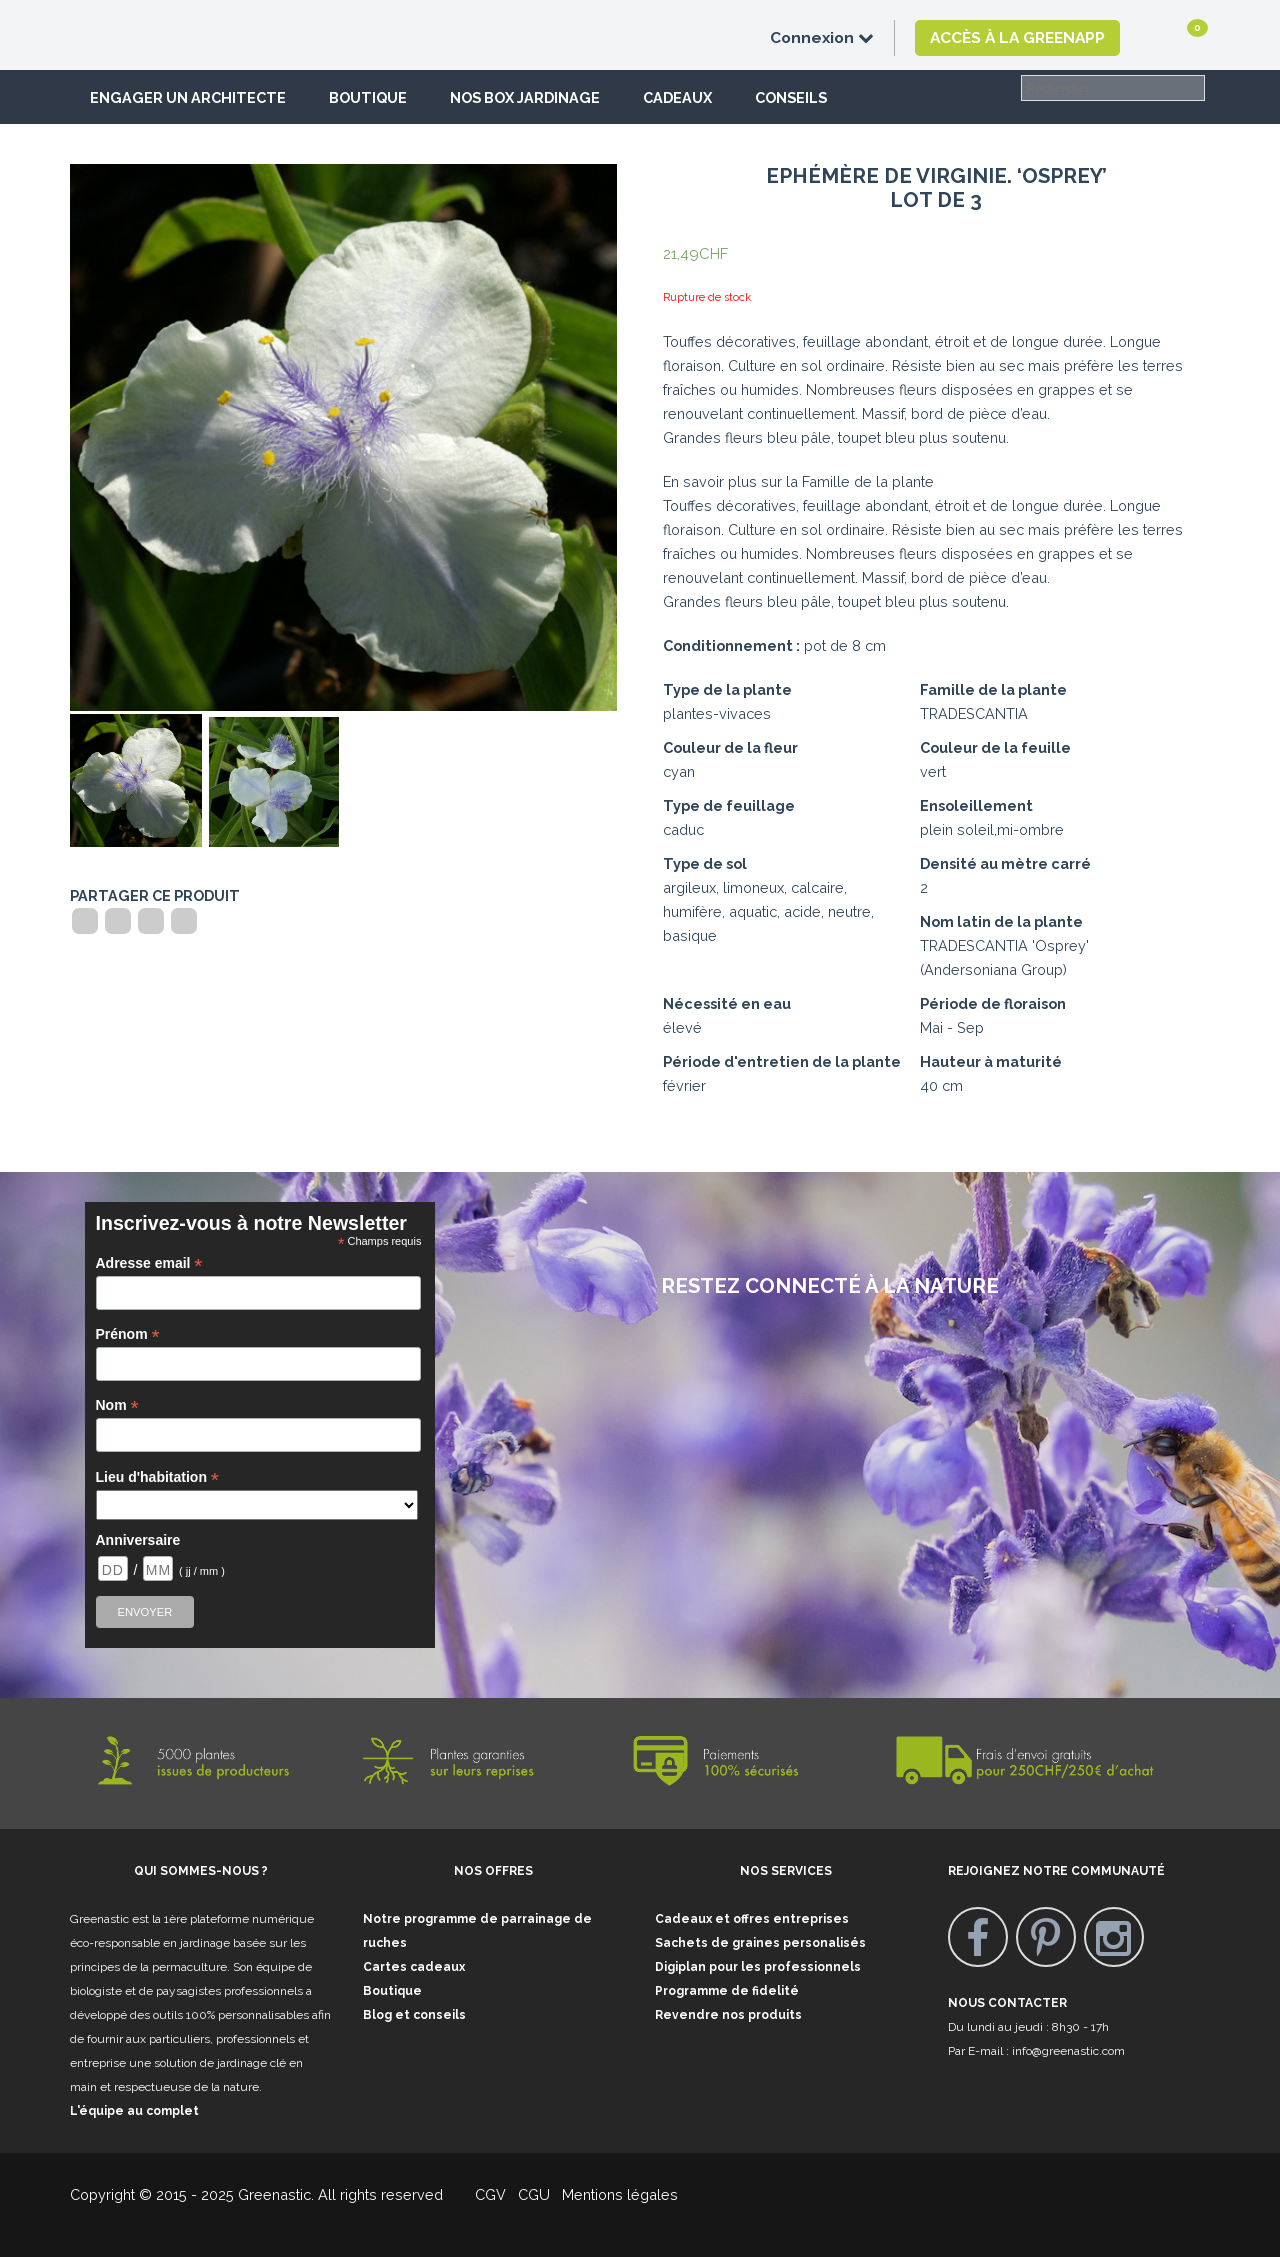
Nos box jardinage (525, 97)
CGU (534, 2194)
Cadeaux (677, 97)
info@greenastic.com (1068, 2051)
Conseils (791, 97)
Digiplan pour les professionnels (758, 1967)
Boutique (368, 97)
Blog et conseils (414, 2015)
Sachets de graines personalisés (760, 1943)
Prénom (128, 1334)
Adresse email (149, 1263)
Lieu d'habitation (158, 1477)
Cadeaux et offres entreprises (752, 1919)
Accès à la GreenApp (1017, 37)
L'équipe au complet (134, 2111)
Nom (117, 1405)
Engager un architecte (188, 97)
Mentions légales (618, 2194)
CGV (478, 2194)
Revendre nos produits (728, 2015)
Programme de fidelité (727, 1991)
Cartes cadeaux (414, 1967)
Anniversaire (138, 1540)
